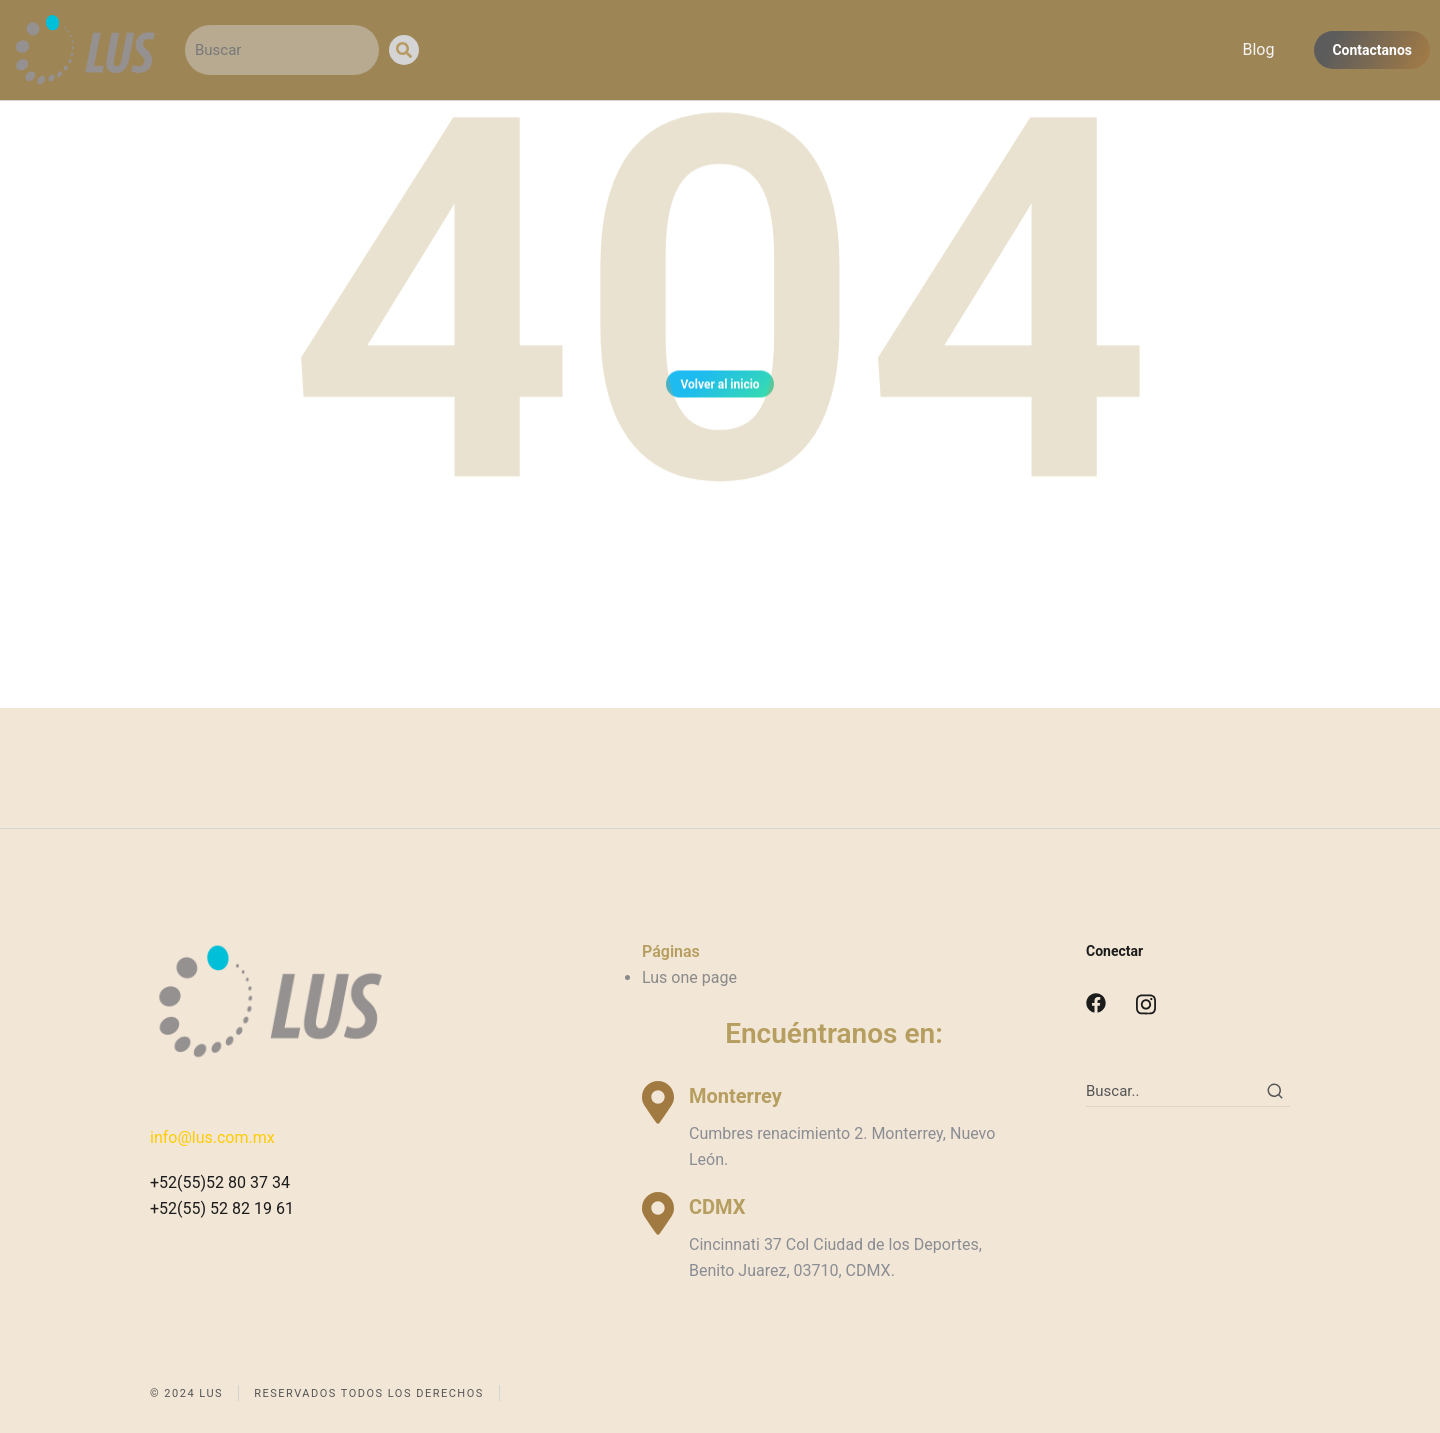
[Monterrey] (658, 1102)
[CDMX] (658, 1213)
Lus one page (689, 977)
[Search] (404, 50)
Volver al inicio (719, 387)
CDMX (717, 1207)
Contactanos (1372, 50)
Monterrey (735, 1096)
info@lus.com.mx (212, 1137)
